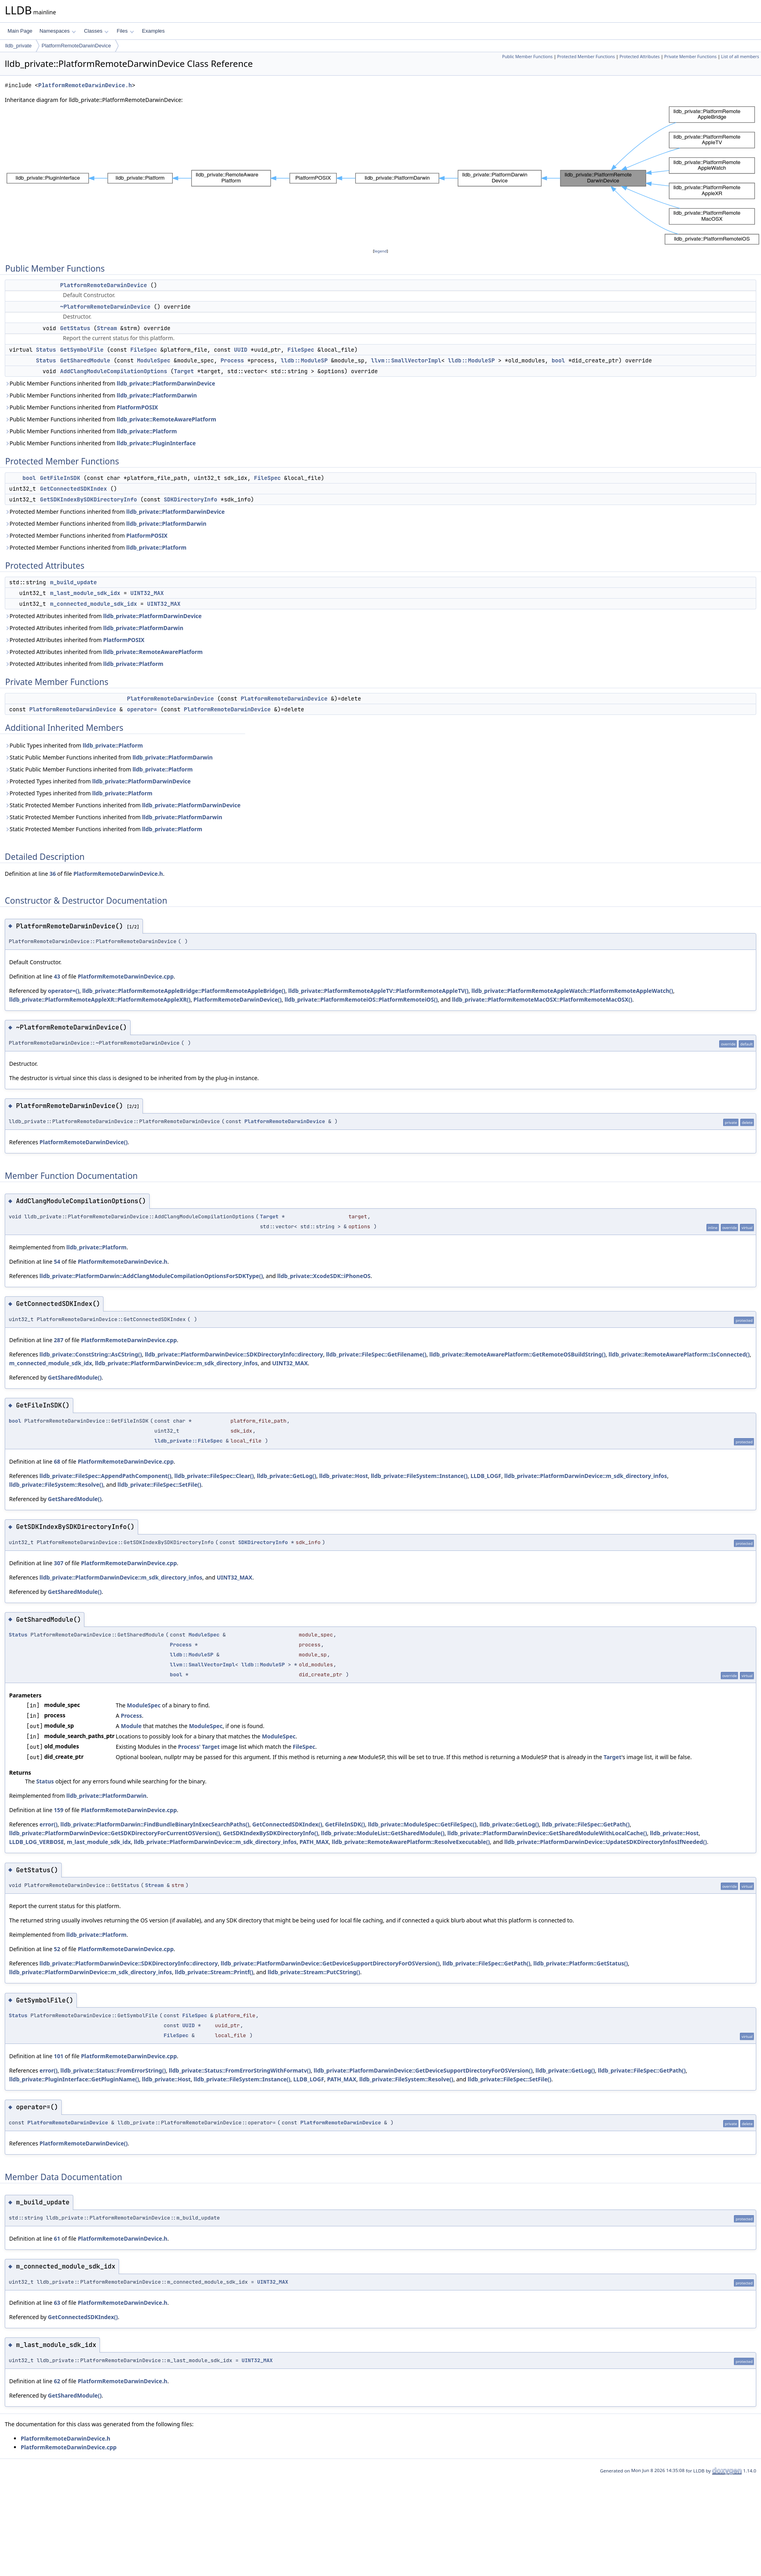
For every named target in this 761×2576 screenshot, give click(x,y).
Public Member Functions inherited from (110, 383)
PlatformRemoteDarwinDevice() (237, 999)
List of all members (740, 56)
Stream (107, 328)
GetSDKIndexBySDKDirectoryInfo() (270, 1833)
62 (57, 2381)
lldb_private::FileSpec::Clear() (214, 1476)
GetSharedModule (85, 360)
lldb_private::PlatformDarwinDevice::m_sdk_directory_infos (176, 1363)
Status (46, 349)
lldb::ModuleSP (304, 360)
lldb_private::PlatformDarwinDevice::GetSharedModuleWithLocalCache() (547, 1833)
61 (57, 2238)
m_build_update (73, 582)
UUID (241, 349)
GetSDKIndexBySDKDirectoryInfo (88, 499)
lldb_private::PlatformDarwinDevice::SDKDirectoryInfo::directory (234, 1354)
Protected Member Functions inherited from (115, 511)
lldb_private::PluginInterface (156, 443)
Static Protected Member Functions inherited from (122, 805)
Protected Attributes (639, 56)
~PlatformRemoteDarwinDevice (105, 306)
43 (57, 976)
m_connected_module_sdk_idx (93, 603)
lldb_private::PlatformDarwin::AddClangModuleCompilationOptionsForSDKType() (151, 1276)
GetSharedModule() (74, 1377)
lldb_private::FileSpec (188, 1440)
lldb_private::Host (343, 1476)
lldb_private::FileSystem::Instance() (419, 1476)
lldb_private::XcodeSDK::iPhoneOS (324, 1276)
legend (380, 251)
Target (184, 371)
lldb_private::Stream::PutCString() (314, 1972)
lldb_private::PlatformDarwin (157, 395)
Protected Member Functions (586, 56)
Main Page (20, 31)
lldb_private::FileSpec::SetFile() (159, 1484)
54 (57, 1261)
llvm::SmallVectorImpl (406, 360)
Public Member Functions (527, 56)
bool (558, 360)
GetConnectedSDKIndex (73, 488)
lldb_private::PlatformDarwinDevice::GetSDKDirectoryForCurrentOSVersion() (114, 1833)
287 (58, 1340)
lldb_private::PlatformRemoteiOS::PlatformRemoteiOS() (361, 999)
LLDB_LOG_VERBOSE (36, 1842)
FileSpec (143, 349)
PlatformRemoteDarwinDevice (76, 46)
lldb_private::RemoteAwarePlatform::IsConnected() (679, 1354)
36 (52, 873)
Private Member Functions (690, 56)
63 (57, 2302)
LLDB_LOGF (485, 1476)
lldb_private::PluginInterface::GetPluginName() (74, 2079)
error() (48, 1824)
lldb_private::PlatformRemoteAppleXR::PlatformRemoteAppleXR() (100, 999)
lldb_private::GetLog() (286, 1476)
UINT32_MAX (147, 593)
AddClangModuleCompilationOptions (113, 371)
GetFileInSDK (60, 478)
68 (57, 1461)
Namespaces (57, 31)
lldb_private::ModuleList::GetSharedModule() (383, 1833)
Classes (96, 31)
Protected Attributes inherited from (103, 616)
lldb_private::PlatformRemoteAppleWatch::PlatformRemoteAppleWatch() (572, 990)
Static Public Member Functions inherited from (109, 757)
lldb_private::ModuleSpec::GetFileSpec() (422, 1824)
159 (58, 1810)
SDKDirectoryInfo (190, 499)
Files (125, 31)
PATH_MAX (314, 1842)
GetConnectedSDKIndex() (287, 1824)
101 (58, 2056)
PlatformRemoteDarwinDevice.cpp (126, 976)
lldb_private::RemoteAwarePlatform (166, 419)
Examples (153, 31)
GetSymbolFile (81, 349)
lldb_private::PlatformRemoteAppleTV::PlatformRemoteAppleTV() (378, 990)
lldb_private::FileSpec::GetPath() (586, 1824)
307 (58, 1563)
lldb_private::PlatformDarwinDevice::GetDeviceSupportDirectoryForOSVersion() (330, 1963)
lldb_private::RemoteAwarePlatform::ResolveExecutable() (411, 1842)
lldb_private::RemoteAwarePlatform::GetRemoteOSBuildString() (517, 1354)
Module (131, 1726)
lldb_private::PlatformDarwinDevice (166, 383)
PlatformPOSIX (137, 407)
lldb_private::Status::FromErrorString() (113, 2070)
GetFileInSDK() (345, 1824)
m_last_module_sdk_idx (85, 593)
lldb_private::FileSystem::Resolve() (56, 1484)
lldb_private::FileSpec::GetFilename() (376, 1354)
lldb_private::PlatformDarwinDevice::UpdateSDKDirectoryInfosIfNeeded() (605, 1842)
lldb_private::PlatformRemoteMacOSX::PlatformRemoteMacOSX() (542, 999)
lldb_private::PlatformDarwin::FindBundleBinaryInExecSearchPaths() (154, 1824)
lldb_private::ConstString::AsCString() (90, 1354)
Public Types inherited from (74, 745)
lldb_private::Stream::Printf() (214, 1972)
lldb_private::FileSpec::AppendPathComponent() (105, 1476)
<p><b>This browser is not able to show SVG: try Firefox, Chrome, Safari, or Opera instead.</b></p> (383, 175)
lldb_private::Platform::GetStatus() (580, 1963)
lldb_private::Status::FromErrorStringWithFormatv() (240, 2070)
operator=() (63, 990)
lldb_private (18, 46)
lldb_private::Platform (147, 431)
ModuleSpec (153, 360)
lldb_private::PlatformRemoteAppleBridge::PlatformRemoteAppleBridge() (183, 990)
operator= (142, 709)
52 (57, 1949)
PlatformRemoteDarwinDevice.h (85, 85)
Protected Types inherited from (98, 781)
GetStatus (75, 328)
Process (232, 360)
